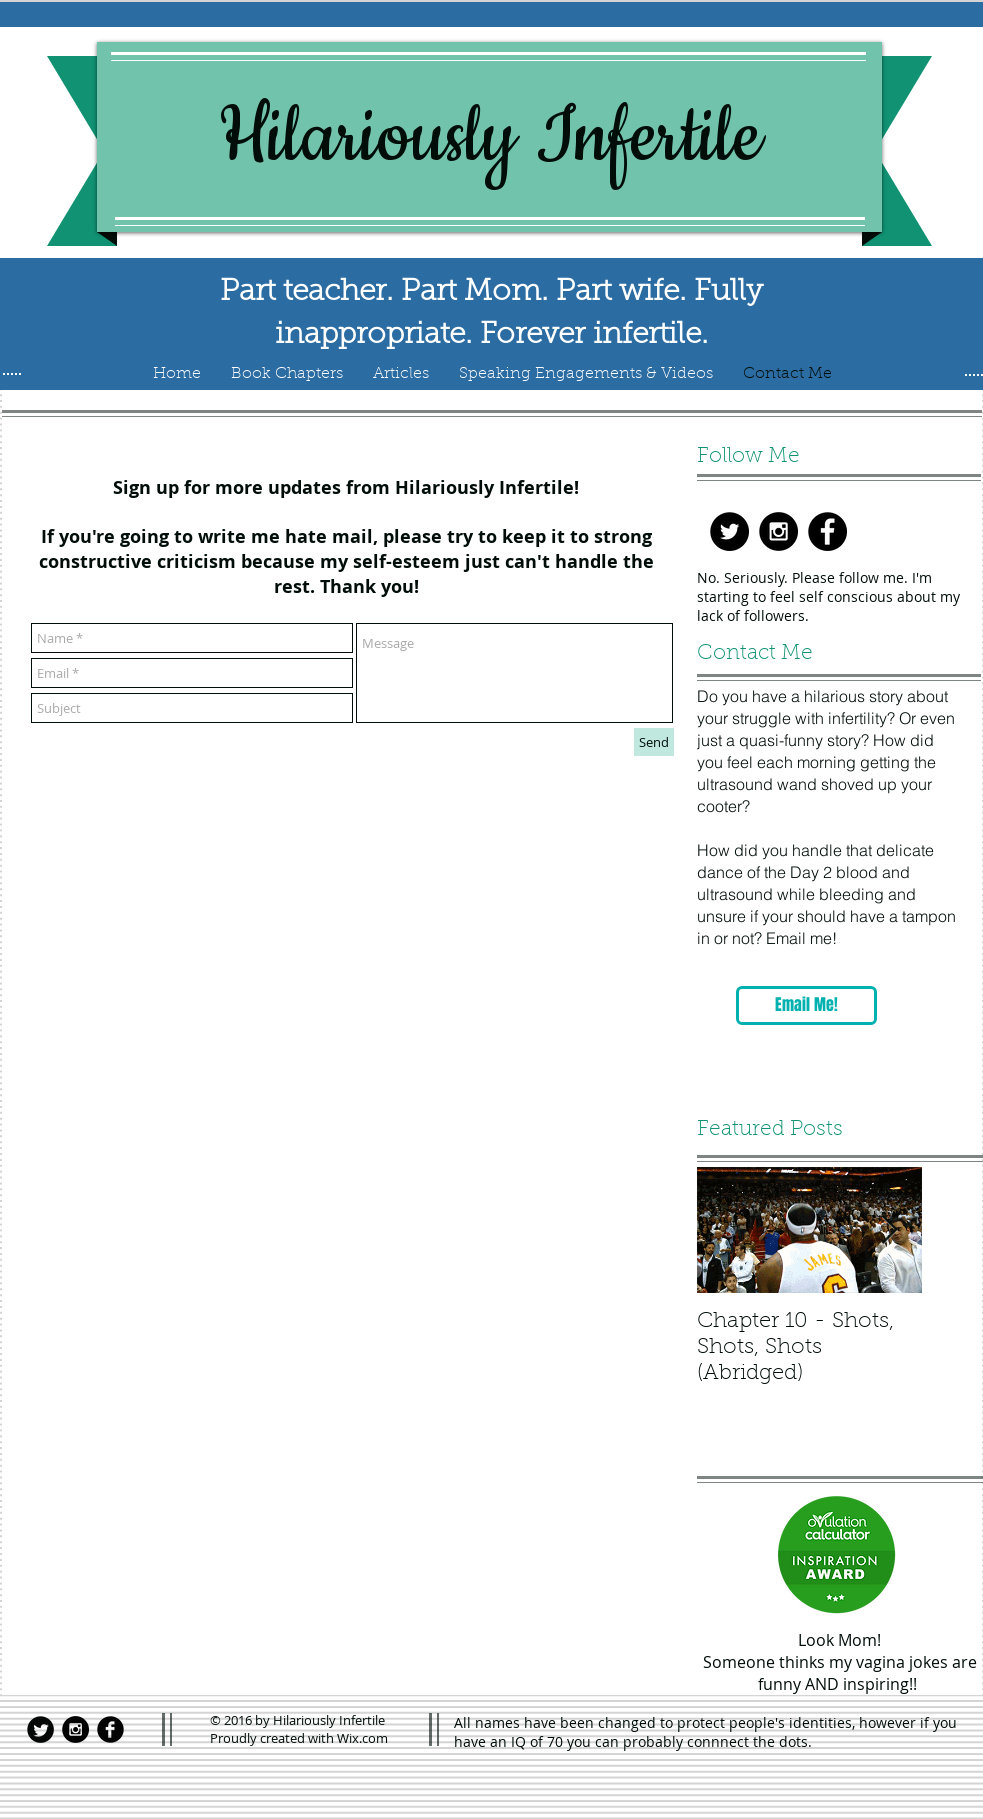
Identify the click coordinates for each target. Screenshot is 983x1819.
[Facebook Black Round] (110, 1729)
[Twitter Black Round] (40, 1729)
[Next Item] (890, 1230)
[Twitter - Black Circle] (729, 531)
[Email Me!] (806, 1005)
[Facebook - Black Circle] (827, 531)
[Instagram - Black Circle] (778, 531)
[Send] (654, 742)
